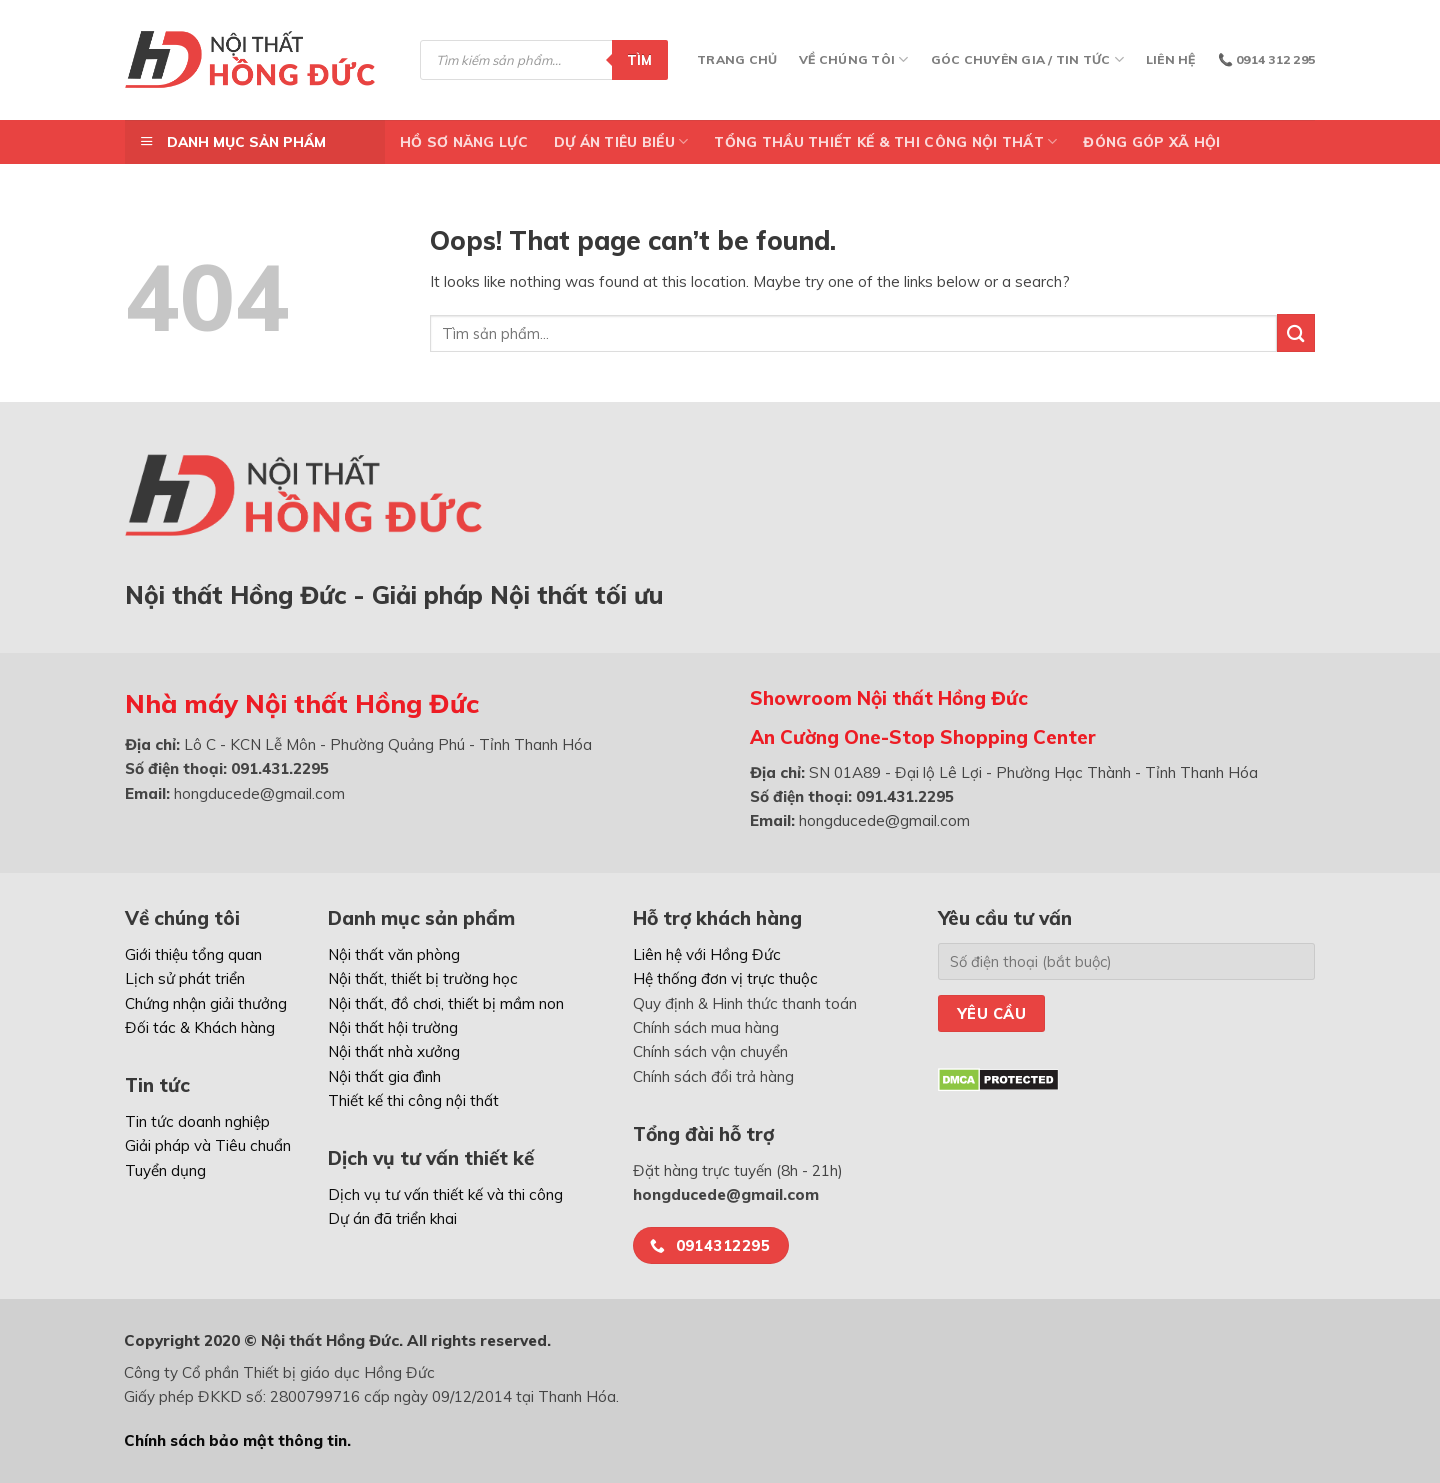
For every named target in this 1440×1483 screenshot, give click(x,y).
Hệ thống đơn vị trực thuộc (725, 978)
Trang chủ (737, 59)
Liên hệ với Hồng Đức (707, 954)
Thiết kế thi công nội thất (413, 1100)
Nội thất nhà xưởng (394, 1051)
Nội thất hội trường (393, 1027)
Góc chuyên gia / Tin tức (1027, 59)
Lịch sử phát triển (185, 978)
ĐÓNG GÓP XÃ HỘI (1151, 141)
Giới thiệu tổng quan (193, 954)
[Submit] (1296, 332)
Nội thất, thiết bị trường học (423, 978)
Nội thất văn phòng (394, 954)
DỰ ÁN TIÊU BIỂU (621, 141)
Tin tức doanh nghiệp (197, 1121)
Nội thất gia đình (384, 1076)
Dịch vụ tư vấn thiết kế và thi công (445, 1194)
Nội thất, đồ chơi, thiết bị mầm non (446, 1003)
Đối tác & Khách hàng (200, 1027)
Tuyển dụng (165, 1170)
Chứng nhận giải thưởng (206, 1003)
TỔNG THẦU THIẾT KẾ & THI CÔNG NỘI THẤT (885, 141)
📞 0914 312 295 (1266, 59)
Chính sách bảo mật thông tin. (237, 1440)
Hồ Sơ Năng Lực (464, 141)
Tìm (640, 60)
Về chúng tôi (853, 59)
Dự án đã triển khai (392, 1218)
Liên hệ (1171, 59)
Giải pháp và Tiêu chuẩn (208, 1145)
